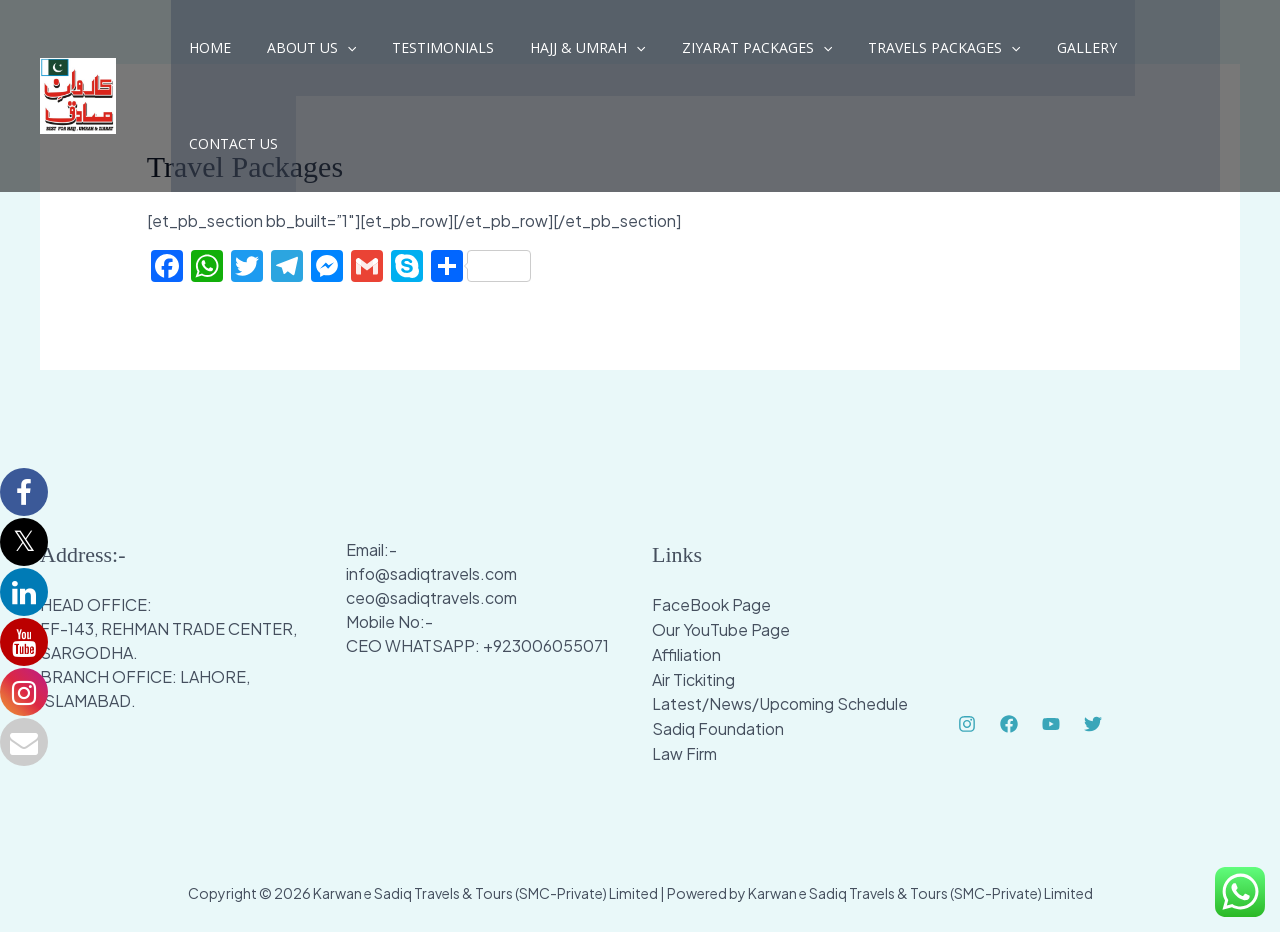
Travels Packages (900, 54)
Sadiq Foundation (718, 724)
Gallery (1035, 53)
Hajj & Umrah (559, 54)
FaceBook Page (712, 604)
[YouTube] (1051, 724)
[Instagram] (967, 724)
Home (206, 53)
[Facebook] (1009, 724)
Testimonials (423, 53)
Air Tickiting (693, 676)
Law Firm (684, 748)
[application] (335, 54)
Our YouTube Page (721, 628)
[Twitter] (1093, 724)
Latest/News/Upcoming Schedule (780, 700)
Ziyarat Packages (721, 54)
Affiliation (686, 652)
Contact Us (1137, 53)
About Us (299, 54)
